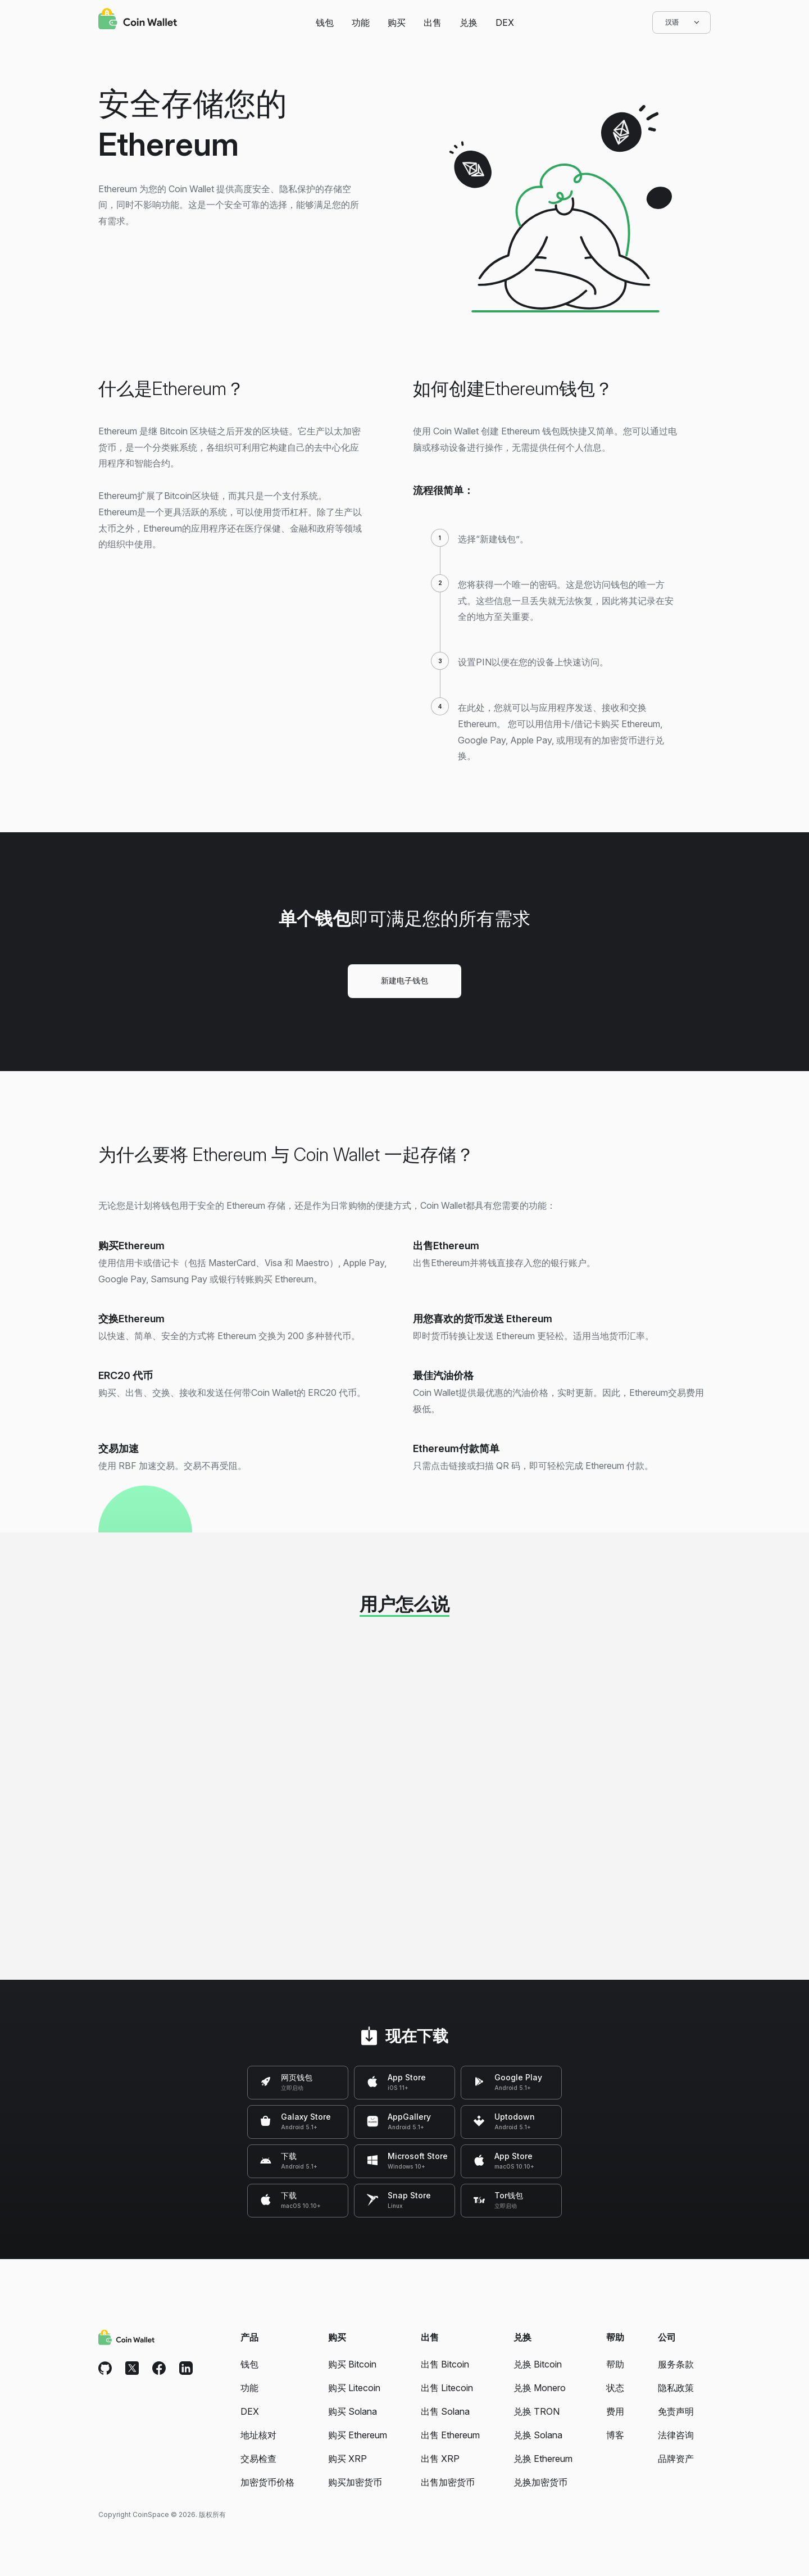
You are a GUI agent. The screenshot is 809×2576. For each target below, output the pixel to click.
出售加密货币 (448, 2482)
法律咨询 (676, 2435)
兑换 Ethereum (542, 2458)
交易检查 (258, 2458)
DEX (505, 22)
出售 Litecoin (447, 2387)
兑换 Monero (539, 2387)
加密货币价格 (267, 2482)
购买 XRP (347, 2458)
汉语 (681, 22)
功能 (361, 22)
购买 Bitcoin (352, 2364)
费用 (615, 2411)
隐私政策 (676, 2387)
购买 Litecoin (354, 2387)
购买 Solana (352, 2411)
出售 (433, 22)
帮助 (615, 2364)
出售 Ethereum (450, 2435)
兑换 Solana (537, 2435)
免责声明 (676, 2411)
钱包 (325, 22)
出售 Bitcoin (445, 2364)
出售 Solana (445, 2411)
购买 (397, 22)
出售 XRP (440, 2458)
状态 (615, 2387)
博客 (615, 2435)
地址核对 (258, 2435)
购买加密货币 (355, 2482)
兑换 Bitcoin (537, 2364)
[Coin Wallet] (137, 20)
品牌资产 (676, 2458)
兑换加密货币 (540, 2482)
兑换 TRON (536, 2411)
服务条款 (676, 2364)
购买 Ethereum (357, 2435)
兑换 (469, 22)
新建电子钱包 (404, 980)
